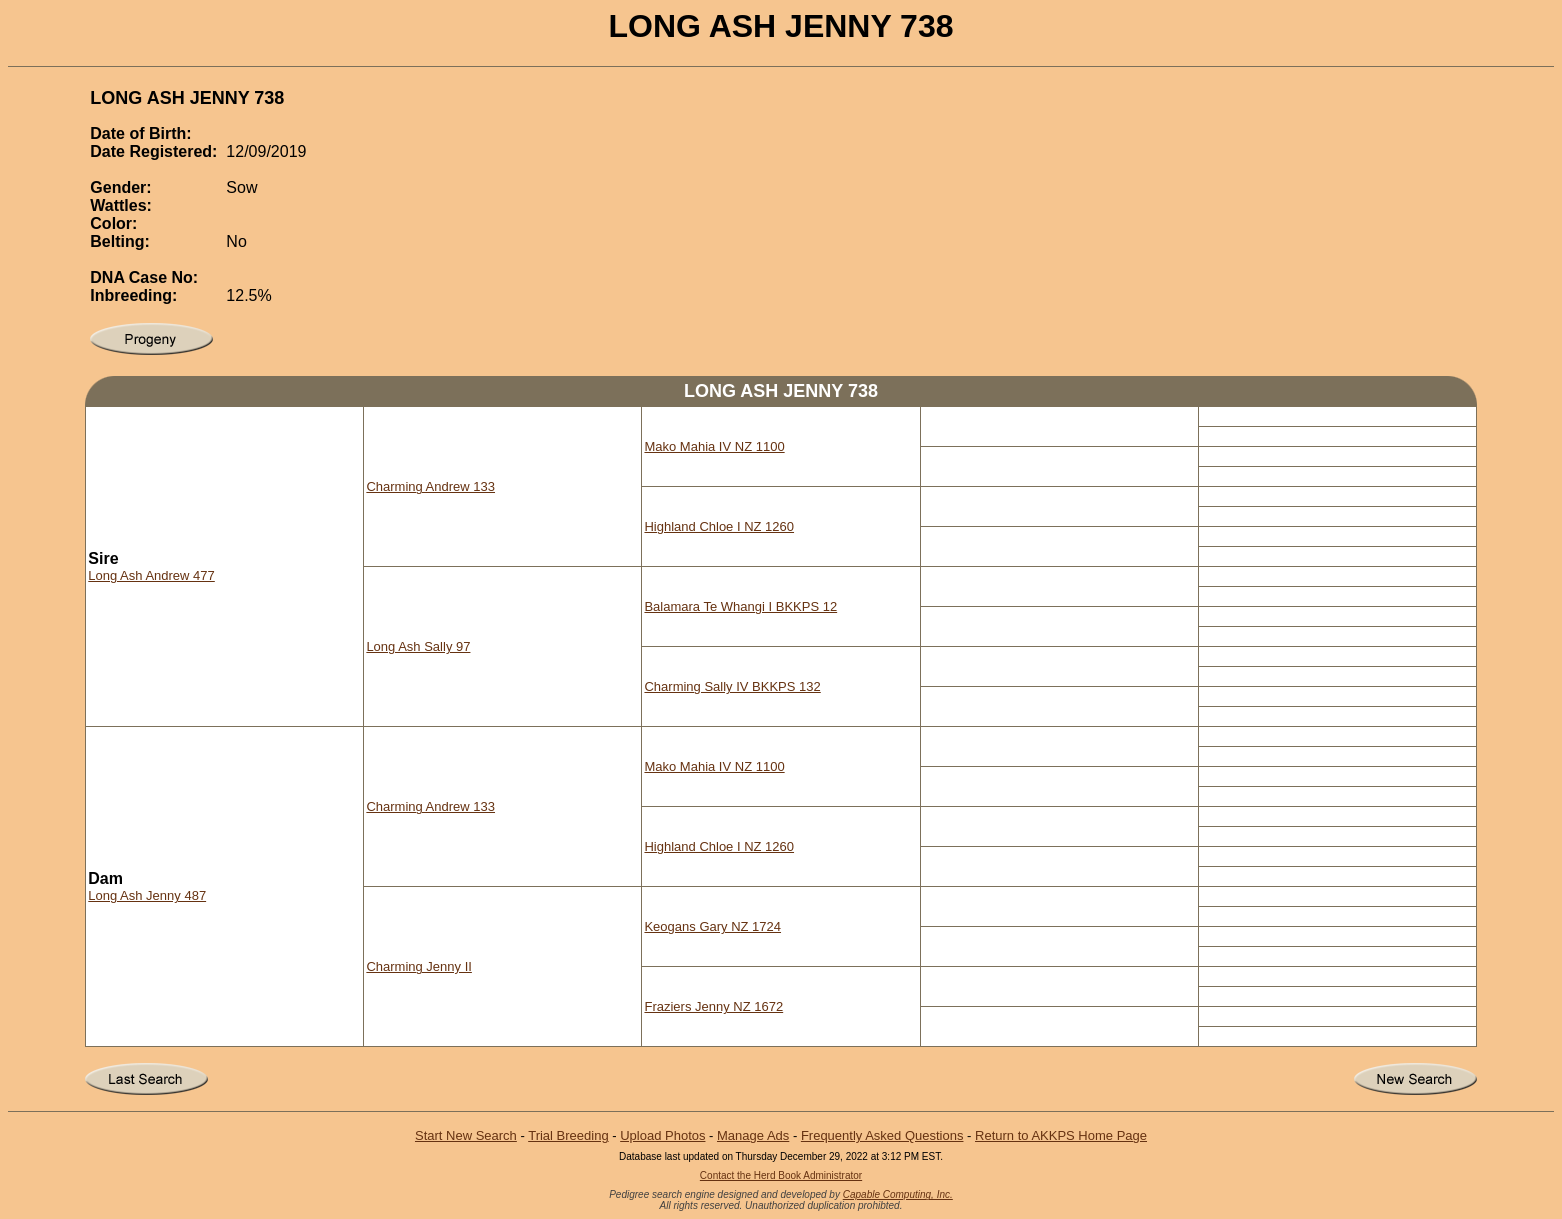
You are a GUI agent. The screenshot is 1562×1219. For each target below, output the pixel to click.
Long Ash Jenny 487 (147, 895)
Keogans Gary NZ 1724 (712, 926)
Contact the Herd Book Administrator (781, 1175)
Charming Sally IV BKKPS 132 (732, 686)
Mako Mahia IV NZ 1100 (714, 446)
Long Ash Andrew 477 (151, 575)
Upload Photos (662, 1135)
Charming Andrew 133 (430, 486)
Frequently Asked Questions (882, 1135)
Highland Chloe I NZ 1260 (719, 526)
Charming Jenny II (419, 966)
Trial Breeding (568, 1135)
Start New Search (466, 1135)
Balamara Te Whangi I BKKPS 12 (740, 606)
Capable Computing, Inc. (898, 1194)
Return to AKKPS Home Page (1061, 1135)
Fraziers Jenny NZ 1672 (713, 1006)
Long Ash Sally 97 (418, 646)
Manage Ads (753, 1135)
